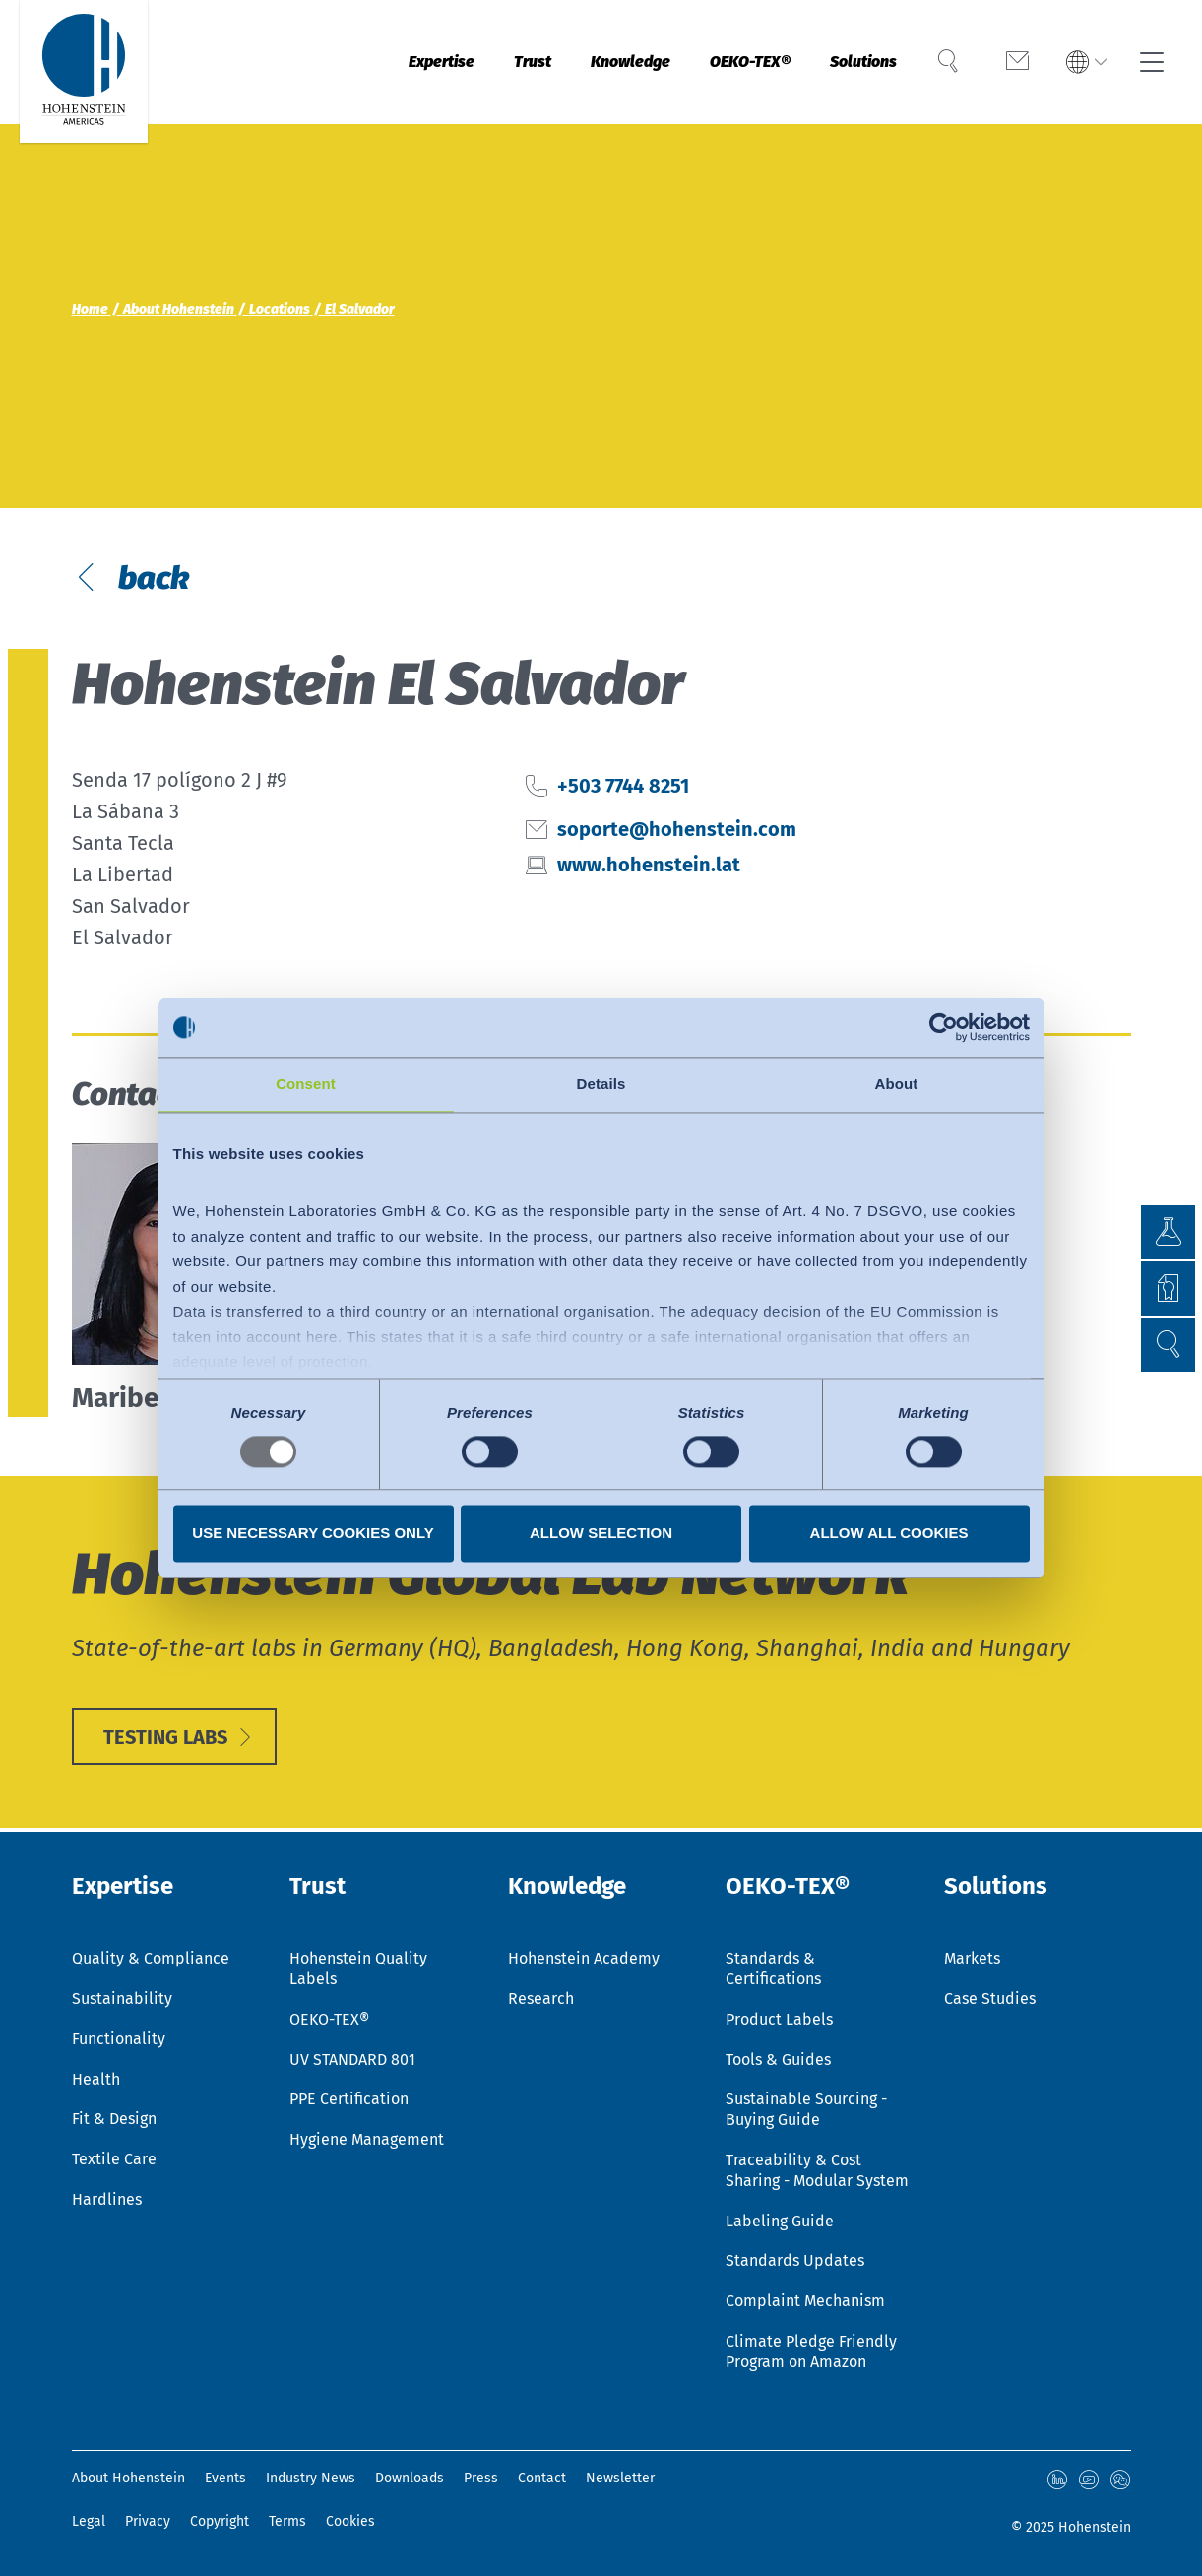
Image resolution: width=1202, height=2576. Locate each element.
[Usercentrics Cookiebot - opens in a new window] (943, 1027)
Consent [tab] (306, 1083)
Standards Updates (795, 2260)
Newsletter (620, 2478)
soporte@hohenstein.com (676, 829)
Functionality (118, 2038)
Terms (287, 2521)
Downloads (409, 2478)
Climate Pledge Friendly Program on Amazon (811, 2351)
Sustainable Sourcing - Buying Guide (806, 2109)
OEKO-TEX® (721, 62)
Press (481, 2478)
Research (541, 1998)
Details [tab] (601, 1083)
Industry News (310, 2478)
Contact (542, 2478)
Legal (88, 2521)
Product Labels (779, 2019)
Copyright (219, 2521)
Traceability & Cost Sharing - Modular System (817, 2170)
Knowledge (581, 62)
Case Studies (990, 1998)
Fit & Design (114, 2118)
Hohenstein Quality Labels (358, 1968)
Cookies (350, 2521)
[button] (1168, 1345)
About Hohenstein (128, 2478)
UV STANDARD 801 (352, 2059)
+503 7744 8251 (623, 786)
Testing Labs (165, 1737)
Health (96, 2079)
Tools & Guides (778, 2059)
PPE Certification (349, 2099)
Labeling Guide (780, 2221)
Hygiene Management (366, 2139)
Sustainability (122, 1998)
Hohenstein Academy (584, 1958)
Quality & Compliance (150, 1958)
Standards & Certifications (773, 1968)
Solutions (854, 62)
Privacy (147, 2521)
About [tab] (896, 1083)
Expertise (363, 62)
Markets (972, 1958)
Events (225, 2478)
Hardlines (107, 2199)
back (150, 578)
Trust (468, 62)
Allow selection (601, 1533)
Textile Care (114, 2159)
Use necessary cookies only (312, 1533)
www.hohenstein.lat (648, 864)
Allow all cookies (889, 1533)
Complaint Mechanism (805, 2300)
